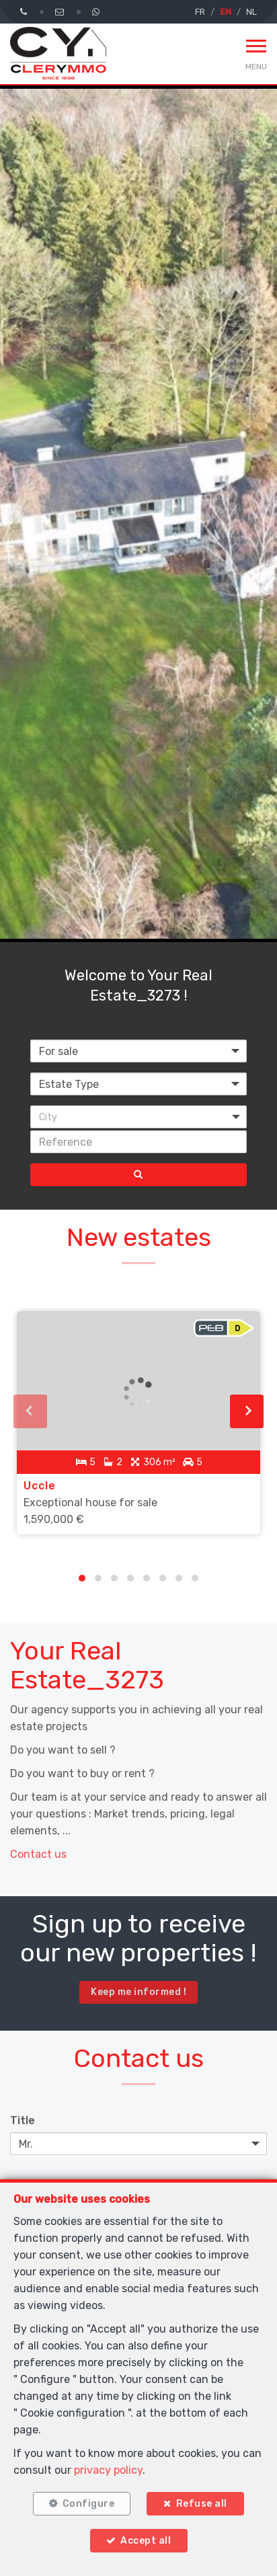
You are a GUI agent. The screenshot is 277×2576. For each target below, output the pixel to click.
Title (22, 2120)
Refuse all (201, 2503)
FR (200, 12)
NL (251, 12)
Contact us (38, 1854)
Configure (89, 2503)
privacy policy (108, 2470)
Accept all (145, 2540)
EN (225, 12)
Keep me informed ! (138, 1992)
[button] (138, 1116)
